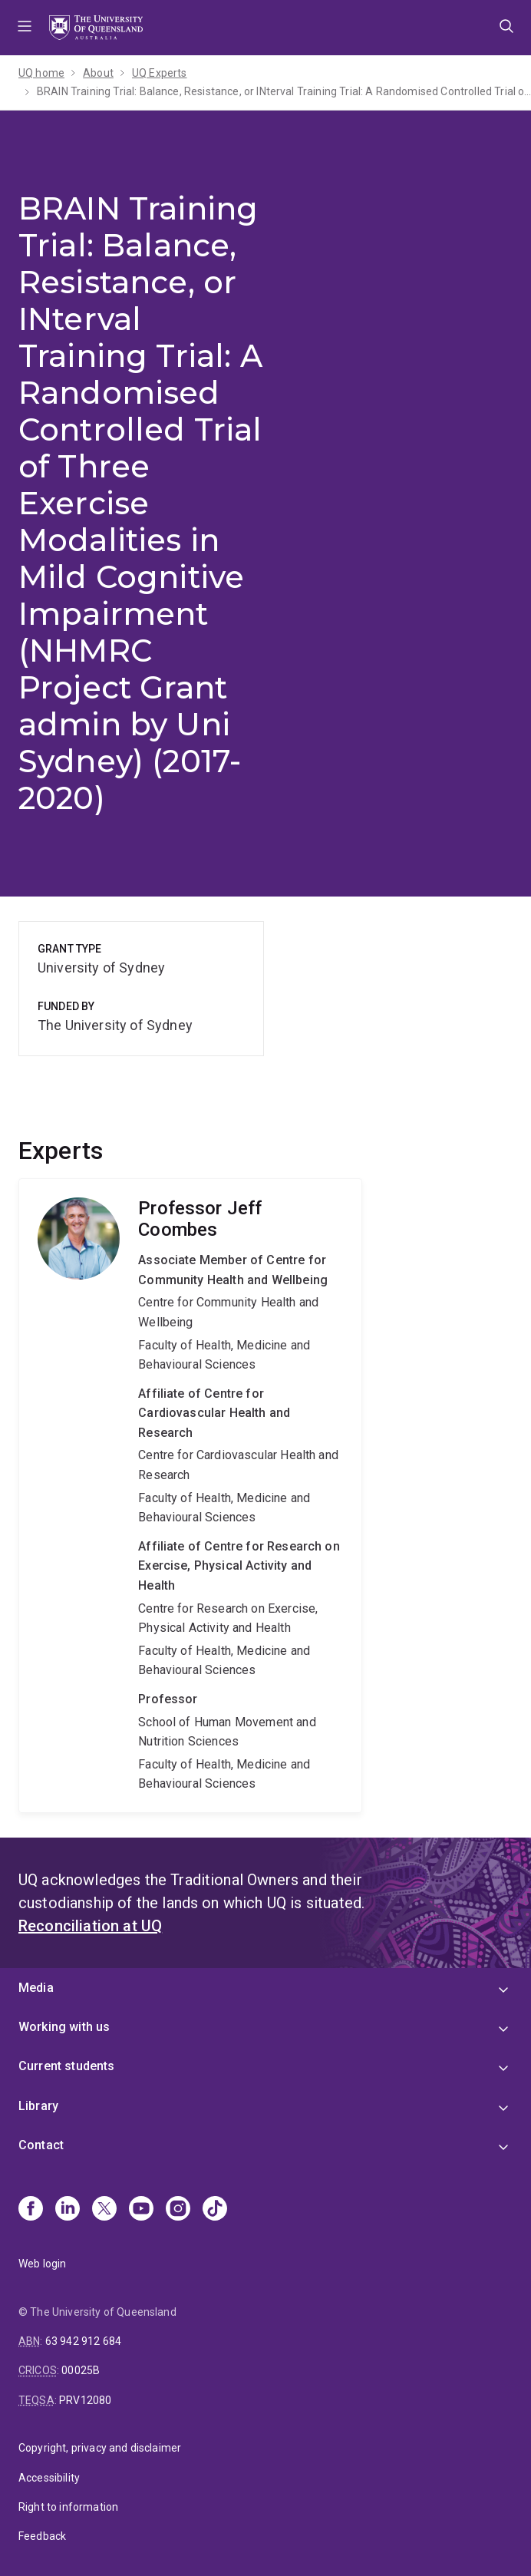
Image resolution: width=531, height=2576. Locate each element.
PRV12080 (85, 2400)
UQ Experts (159, 73)
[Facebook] (30, 2210)
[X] (104, 2210)
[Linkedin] (67, 2210)
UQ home (41, 73)
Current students (66, 2066)
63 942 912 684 (83, 2341)
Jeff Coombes (190, 1495)
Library (38, 2106)
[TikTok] (215, 2210)
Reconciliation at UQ (90, 1926)
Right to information (68, 2507)
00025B (80, 2370)
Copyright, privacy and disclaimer (99, 2448)
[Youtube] (141, 2210)
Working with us (64, 2027)
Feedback (42, 2536)
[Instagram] (178, 2210)
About (98, 73)
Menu (24, 27)
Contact (41, 2145)
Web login (42, 2263)
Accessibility (49, 2478)
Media (36, 1987)
